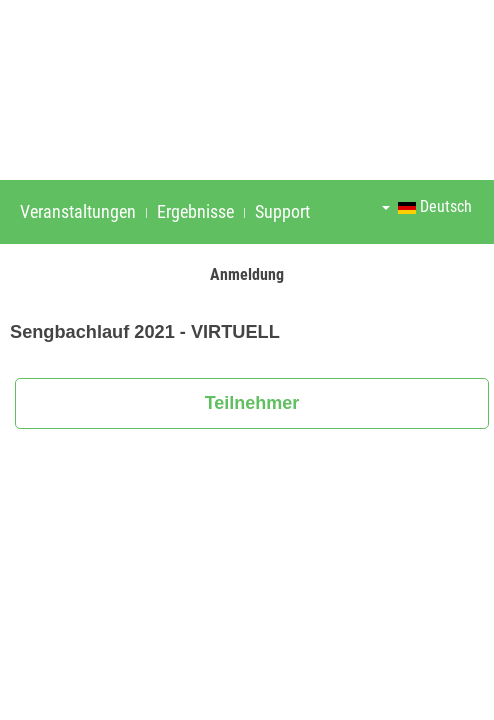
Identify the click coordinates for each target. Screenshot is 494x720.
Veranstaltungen (78, 211)
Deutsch (427, 206)
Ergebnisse (195, 211)
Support (282, 211)
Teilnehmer (252, 403)
